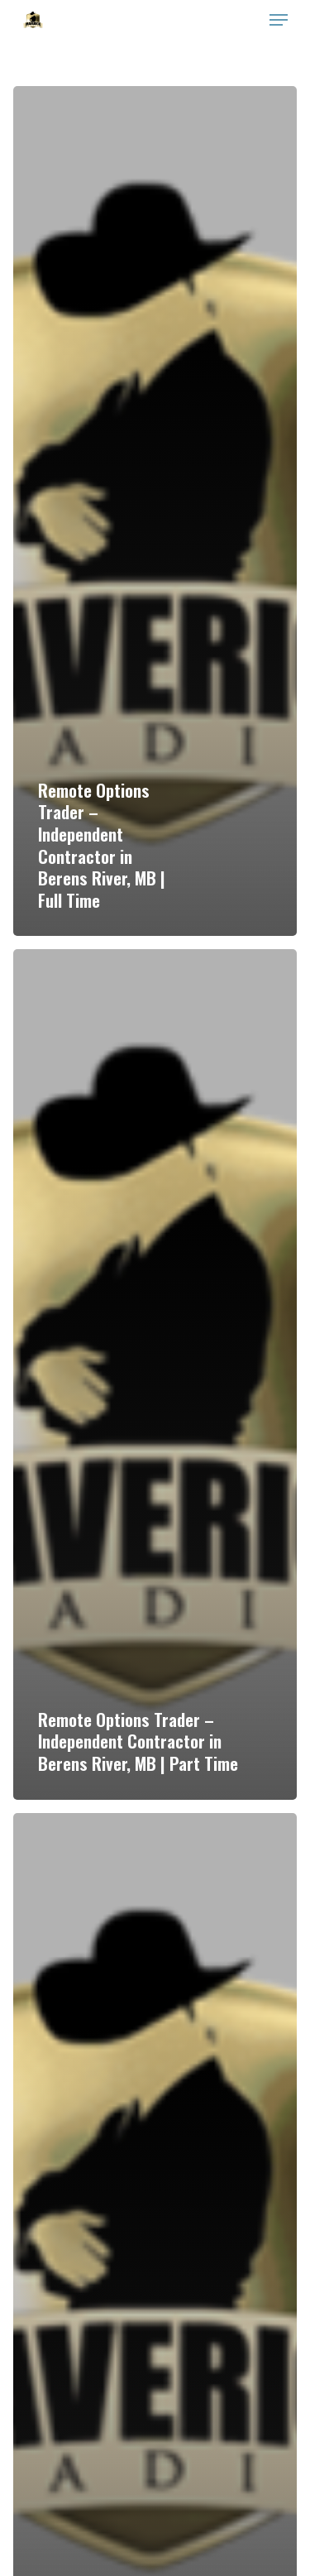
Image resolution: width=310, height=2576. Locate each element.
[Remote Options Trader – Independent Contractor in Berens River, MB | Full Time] (155, 511)
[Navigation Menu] (278, 20)
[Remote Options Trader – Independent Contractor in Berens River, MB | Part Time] (155, 1374)
